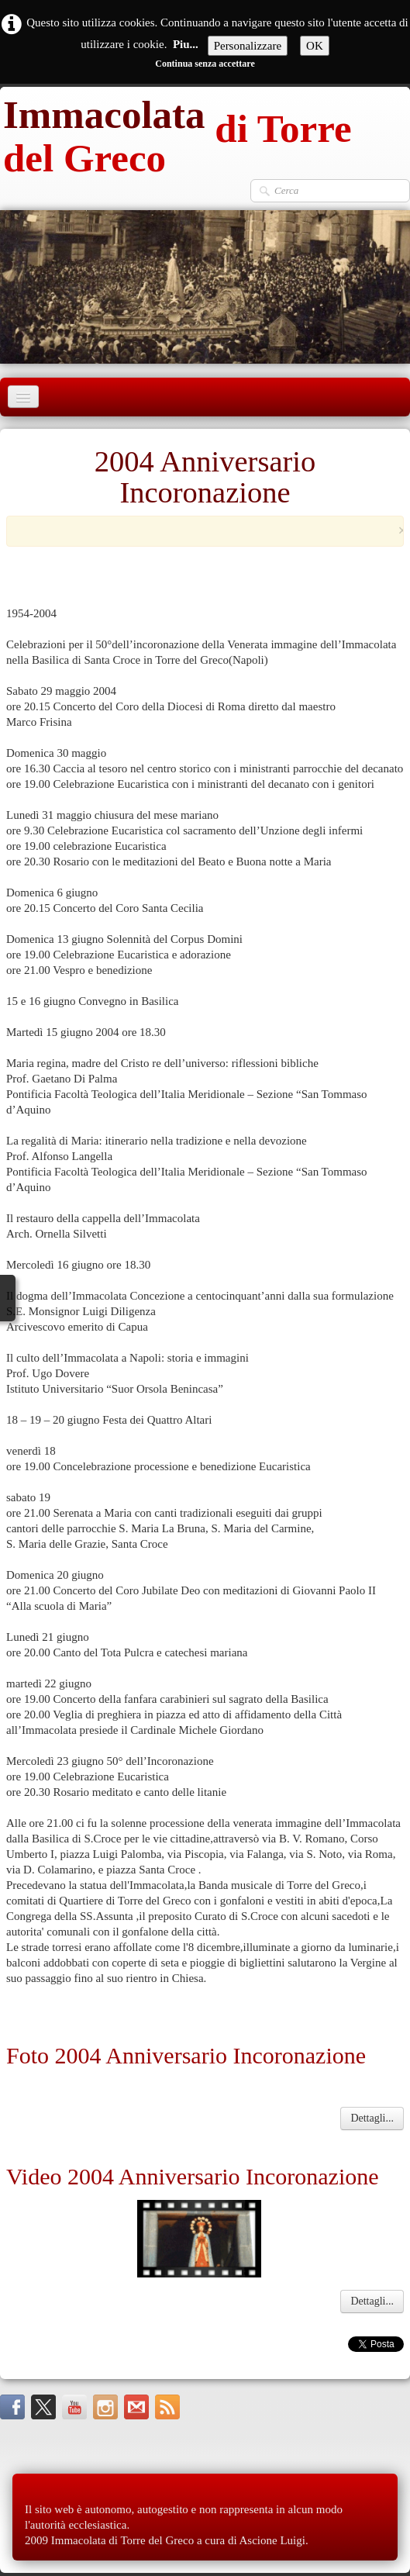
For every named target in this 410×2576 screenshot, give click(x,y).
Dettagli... (372, 2118)
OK (314, 46)
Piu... (185, 44)
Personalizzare (247, 46)
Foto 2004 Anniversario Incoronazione (186, 2055)
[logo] (205, 132)
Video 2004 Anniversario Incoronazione (192, 2176)
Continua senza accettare (204, 63)
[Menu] (23, 396)
